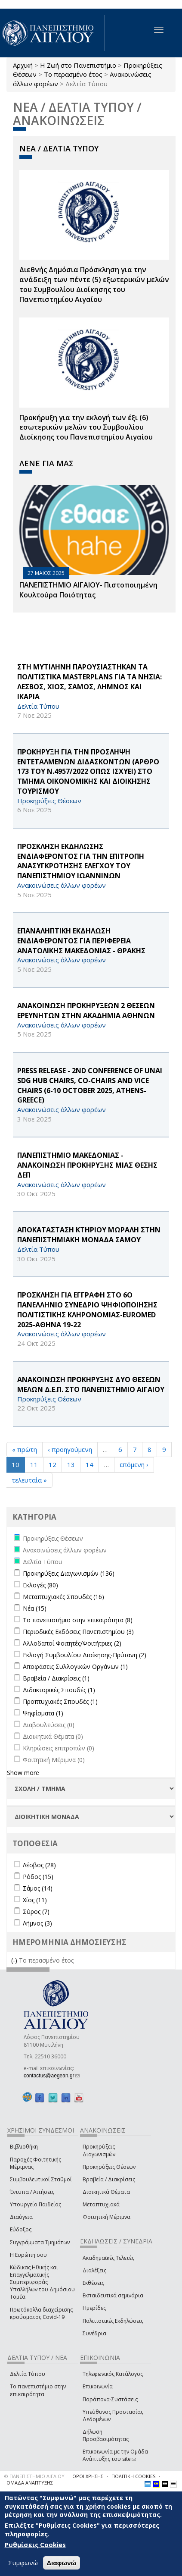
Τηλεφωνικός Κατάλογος (113, 2374)
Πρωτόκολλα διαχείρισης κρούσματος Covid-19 (41, 2313)
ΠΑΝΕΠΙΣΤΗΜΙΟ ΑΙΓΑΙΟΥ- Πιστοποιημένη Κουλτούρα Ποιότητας (88, 590)
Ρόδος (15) (38, 1876)
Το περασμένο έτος (73, 74)
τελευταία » (29, 1480)
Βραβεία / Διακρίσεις (109, 2179)
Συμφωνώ (23, 2562)
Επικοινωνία (98, 2386)
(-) (15, 1960)
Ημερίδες (94, 2308)
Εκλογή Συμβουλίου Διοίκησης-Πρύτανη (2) (84, 1655)
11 (34, 1464)
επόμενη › (134, 1464)
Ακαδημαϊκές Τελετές (108, 2258)
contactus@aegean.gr (52, 2076)
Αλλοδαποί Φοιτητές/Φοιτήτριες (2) (72, 1643)
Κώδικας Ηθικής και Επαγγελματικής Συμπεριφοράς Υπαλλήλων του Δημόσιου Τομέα (42, 2282)
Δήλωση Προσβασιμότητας (106, 2435)
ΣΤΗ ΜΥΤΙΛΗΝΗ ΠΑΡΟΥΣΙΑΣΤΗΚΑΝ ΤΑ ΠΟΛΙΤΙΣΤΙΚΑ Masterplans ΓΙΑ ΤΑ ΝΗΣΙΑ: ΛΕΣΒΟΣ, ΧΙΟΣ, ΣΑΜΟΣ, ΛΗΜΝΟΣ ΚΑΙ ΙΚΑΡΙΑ (89, 681)
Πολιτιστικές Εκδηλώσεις (113, 2321)
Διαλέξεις (94, 2270)
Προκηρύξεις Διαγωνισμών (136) (68, 1573)
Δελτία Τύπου (27, 2374)
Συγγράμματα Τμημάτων (40, 2242)
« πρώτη (24, 1449)
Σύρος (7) (36, 1911)
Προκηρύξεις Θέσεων (109, 2167)
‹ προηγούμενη (70, 1449)
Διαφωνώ (62, 2563)
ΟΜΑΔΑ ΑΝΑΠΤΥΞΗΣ (29, 2482)
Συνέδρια (94, 2333)
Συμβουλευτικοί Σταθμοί (41, 2179)
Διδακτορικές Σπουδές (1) (59, 1690)
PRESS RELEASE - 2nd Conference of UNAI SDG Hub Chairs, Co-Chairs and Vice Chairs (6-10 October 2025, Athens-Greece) (89, 1085)
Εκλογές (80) (40, 1585)
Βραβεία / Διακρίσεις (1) (56, 1678)
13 (71, 1464)
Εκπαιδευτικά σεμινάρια (113, 2295)
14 (89, 1464)
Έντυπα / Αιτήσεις (32, 2192)
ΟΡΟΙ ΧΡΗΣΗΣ (87, 2476)
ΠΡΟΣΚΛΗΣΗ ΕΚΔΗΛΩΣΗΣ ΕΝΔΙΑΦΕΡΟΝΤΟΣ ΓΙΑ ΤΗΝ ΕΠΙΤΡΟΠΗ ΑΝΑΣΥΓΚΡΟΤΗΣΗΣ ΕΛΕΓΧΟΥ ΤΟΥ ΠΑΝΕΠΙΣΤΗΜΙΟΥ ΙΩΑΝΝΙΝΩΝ (80, 861)
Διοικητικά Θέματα (106, 2192)
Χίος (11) (35, 1900)
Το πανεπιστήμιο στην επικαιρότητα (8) (78, 1620)
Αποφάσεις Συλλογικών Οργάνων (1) (75, 1666)
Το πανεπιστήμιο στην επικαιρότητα (38, 2390)
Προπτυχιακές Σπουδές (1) (60, 1701)
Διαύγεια (21, 2217)
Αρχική (23, 65)
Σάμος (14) (37, 1888)
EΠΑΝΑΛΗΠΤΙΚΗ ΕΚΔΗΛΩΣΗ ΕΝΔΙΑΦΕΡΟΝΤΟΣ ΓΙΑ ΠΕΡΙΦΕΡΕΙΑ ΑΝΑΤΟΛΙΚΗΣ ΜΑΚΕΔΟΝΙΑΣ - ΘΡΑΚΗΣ (81, 940)
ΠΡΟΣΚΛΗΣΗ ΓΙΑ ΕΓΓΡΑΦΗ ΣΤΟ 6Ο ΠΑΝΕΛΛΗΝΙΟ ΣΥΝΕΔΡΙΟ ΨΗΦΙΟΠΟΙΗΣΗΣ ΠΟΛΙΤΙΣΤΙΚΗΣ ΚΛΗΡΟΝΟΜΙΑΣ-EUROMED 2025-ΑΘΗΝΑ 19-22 (87, 1309)
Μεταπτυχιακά (101, 2204)
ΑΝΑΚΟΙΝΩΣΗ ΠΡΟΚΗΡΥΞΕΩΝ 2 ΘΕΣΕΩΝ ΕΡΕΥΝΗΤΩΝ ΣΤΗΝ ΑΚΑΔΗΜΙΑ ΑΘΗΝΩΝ (86, 1010)
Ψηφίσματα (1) (43, 1713)
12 (52, 1464)
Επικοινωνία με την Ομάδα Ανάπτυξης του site (115, 2455)
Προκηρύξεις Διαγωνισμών (99, 2150)
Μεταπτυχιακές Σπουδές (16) (63, 1597)
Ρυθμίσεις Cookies (35, 2544)
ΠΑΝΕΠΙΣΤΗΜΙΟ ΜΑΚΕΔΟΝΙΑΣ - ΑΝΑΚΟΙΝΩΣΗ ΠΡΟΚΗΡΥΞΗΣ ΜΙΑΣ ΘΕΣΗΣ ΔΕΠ (87, 1165)
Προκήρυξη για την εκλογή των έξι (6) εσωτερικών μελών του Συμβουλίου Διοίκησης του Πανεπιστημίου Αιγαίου (86, 427)
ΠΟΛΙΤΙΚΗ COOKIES (133, 2476)
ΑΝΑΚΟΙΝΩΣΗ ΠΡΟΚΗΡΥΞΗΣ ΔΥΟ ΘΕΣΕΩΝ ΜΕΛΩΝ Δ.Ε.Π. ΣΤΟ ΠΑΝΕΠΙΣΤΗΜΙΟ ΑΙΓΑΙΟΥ (90, 1384)
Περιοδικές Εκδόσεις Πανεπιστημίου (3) (78, 1631)
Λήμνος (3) (37, 1923)
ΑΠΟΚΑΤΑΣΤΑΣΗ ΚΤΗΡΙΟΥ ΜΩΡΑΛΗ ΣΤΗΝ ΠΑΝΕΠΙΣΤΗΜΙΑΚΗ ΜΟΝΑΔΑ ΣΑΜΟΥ (88, 1234)
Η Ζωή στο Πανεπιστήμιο (78, 65)
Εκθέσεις (93, 2283)
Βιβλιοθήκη (24, 2146)
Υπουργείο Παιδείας (35, 2204)
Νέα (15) (34, 1608)
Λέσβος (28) (39, 1865)
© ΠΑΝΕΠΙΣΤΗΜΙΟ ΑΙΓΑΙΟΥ (34, 2476)
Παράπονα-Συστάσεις (110, 2399)
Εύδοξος (20, 2229)
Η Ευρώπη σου (28, 2255)
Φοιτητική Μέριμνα (106, 2217)
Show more (23, 1773)
